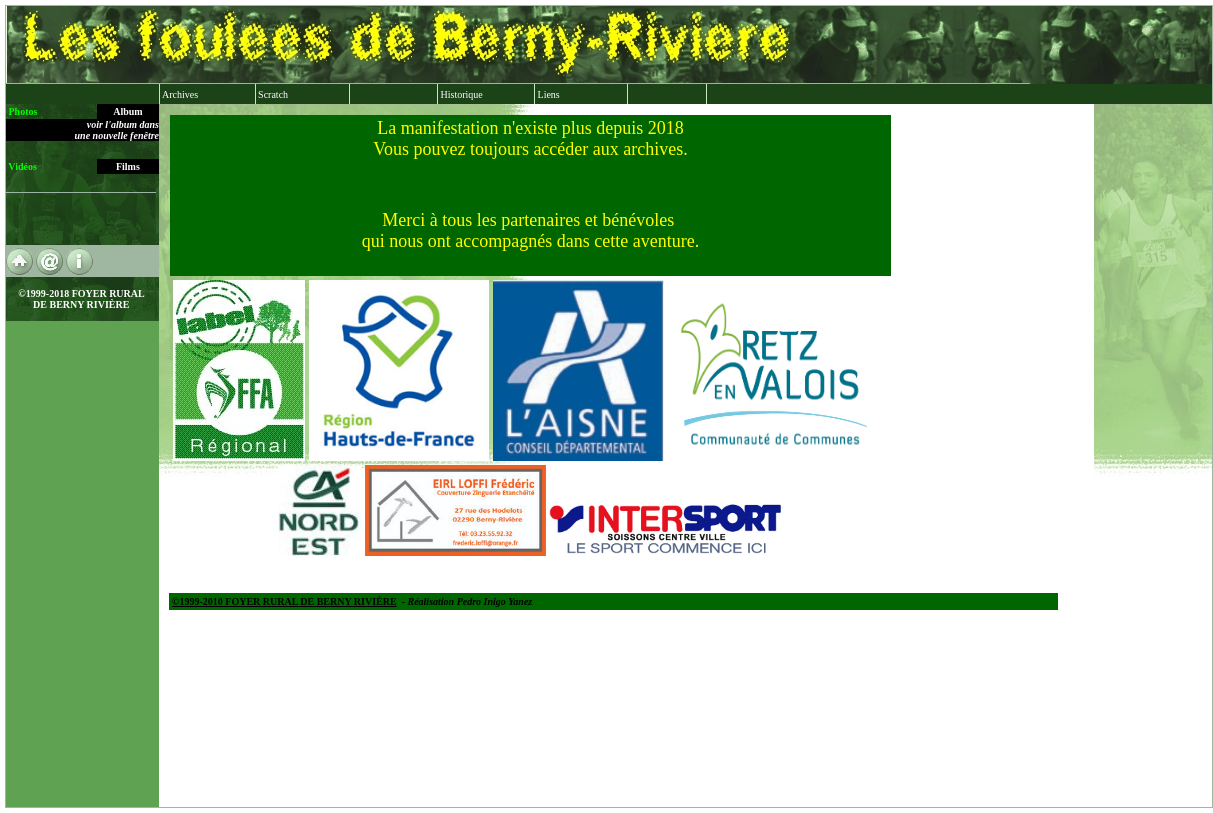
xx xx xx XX (685, 455)
